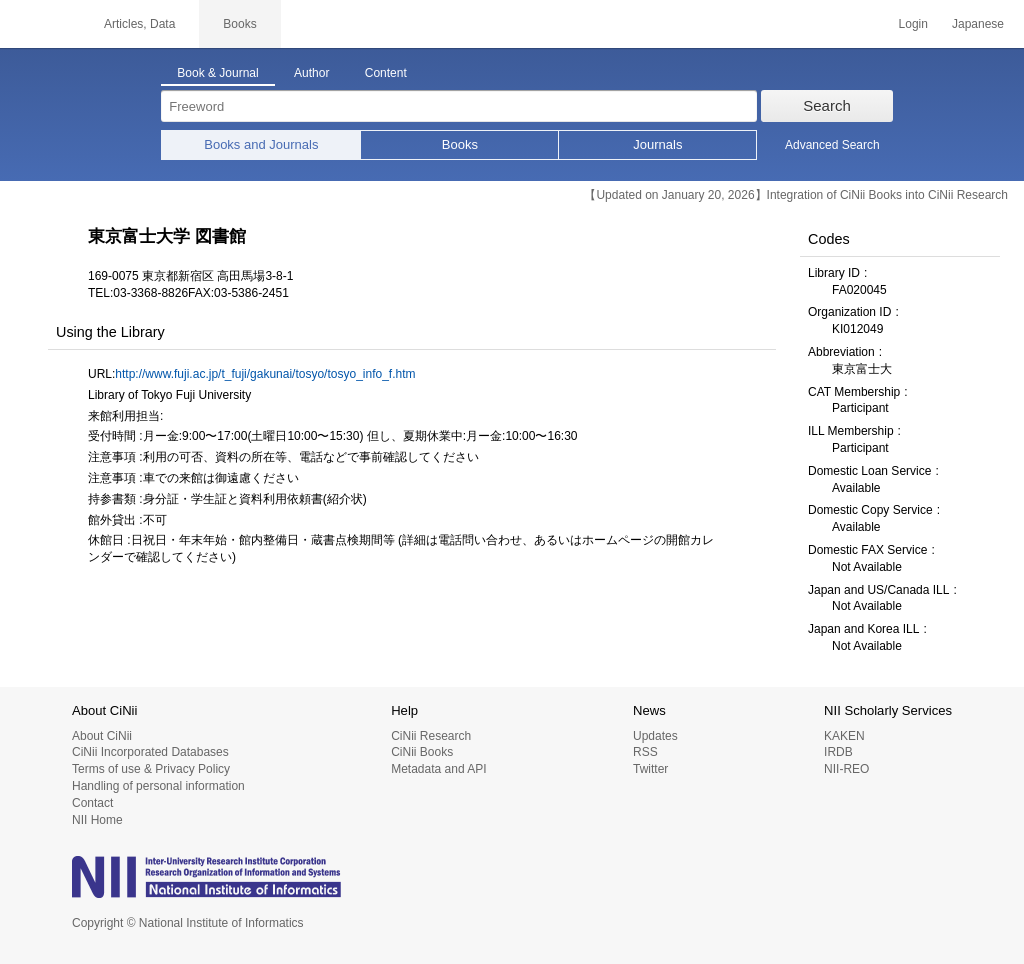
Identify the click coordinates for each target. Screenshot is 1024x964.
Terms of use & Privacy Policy (151, 769)
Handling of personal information (158, 786)
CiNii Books (422, 752)
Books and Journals (261, 144)
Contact (92, 803)
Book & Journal (217, 73)
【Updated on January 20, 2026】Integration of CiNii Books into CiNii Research (796, 195)
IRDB (838, 752)
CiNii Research (431, 736)
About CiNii (102, 736)
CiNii (40, 24)
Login (913, 24)
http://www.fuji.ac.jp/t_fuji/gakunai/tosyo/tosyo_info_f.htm (265, 374)
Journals (657, 144)
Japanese (978, 24)
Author (311, 73)
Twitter (650, 769)
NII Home (97, 820)
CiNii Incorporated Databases (150, 752)
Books (460, 144)
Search (827, 105)
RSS (645, 752)
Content (386, 73)
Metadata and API (438, 769)
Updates (655, 736)
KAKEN (844, 736)
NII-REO (846, 769)
